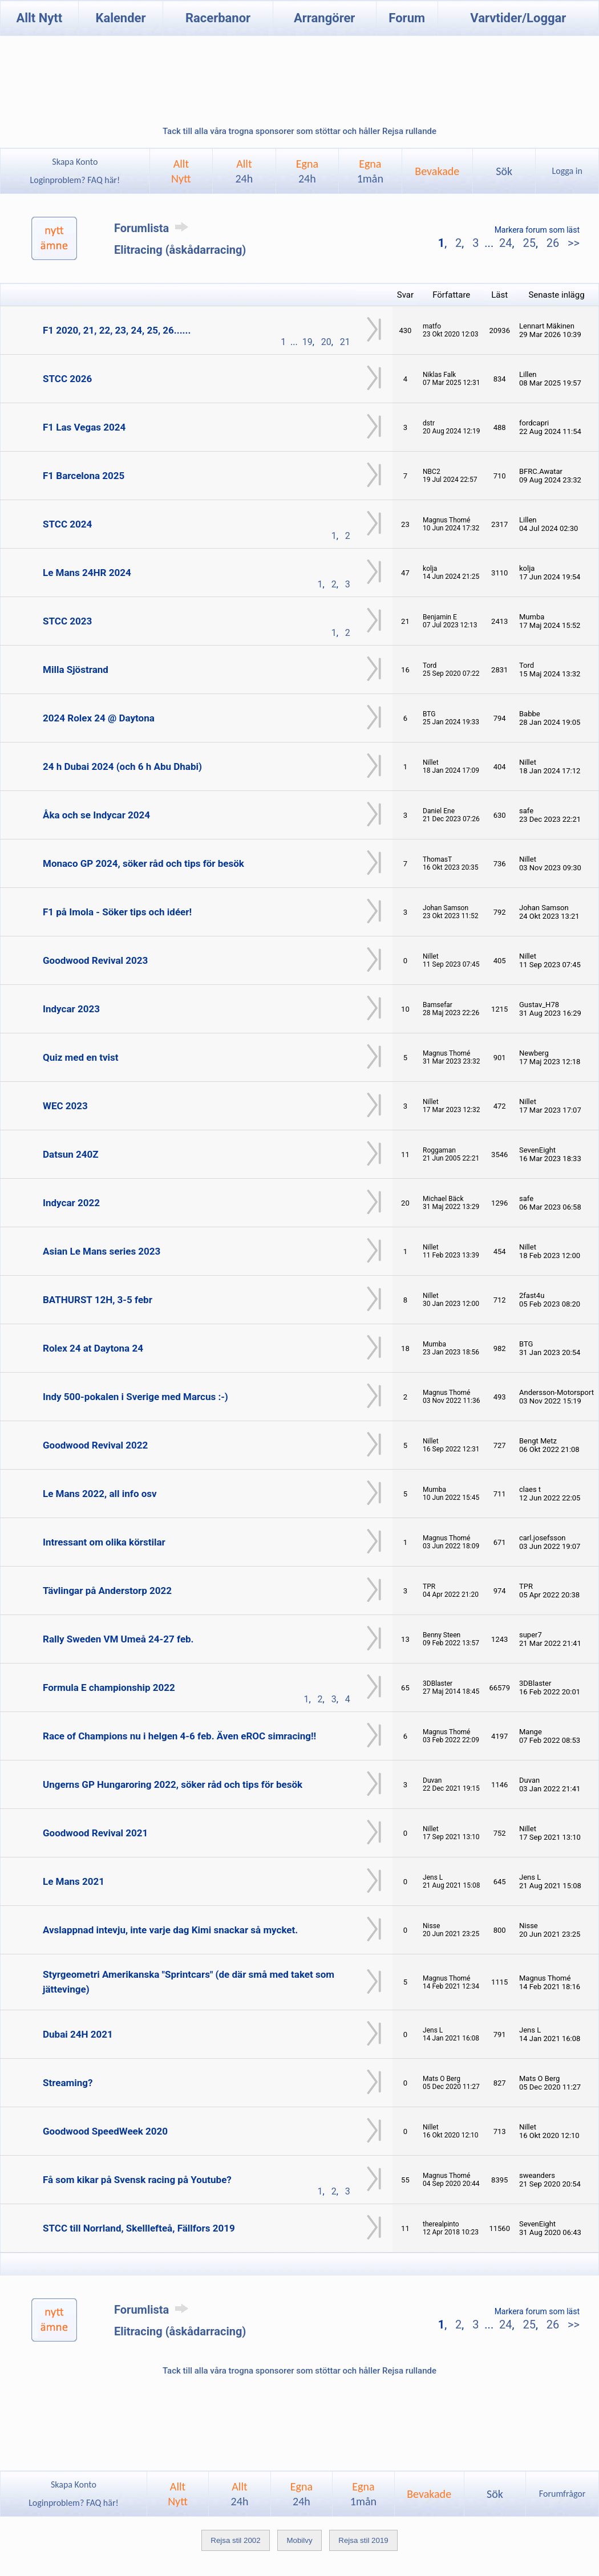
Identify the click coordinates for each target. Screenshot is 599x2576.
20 (326, 341)
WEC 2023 (65, 1105)
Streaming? (68, 2082)
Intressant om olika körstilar (104, 1542)
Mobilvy (299, 2540)
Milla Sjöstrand (75, 669)
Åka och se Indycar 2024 (96, 815)
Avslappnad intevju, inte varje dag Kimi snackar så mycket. (170, 1930)
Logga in (567, 170)
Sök (504, 171)
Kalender (120, 18)
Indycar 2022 (71, 1202)
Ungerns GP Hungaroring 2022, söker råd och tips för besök (172, 1784)
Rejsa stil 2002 (235, 2540)
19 (307, 341)
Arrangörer (324, 18)
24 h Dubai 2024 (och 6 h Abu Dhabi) (122, 766)
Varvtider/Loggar (518, 18)
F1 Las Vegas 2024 (84, 427)
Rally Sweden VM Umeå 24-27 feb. (118, 1639)
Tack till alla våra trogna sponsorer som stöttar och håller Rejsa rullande (299, 131)
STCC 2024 (67, 524)
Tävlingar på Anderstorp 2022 (107, 1590)
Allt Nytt (39, 18)
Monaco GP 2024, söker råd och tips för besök (143, 863)
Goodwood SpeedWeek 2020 (105, 2131)
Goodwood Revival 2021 (95, 1833)
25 (529, 243)
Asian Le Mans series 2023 (101, 1251)
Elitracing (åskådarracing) (180, 250)
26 (553, 243)
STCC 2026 (67, 378)
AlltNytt (181, 171)
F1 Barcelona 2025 (83, 475)
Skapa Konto (75, 161)
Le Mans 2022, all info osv (100, 1493)
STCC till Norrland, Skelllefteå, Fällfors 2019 (139, 2228)
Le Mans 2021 (73, 1881)
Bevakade (437, 171)
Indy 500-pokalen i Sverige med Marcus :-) (135, 1396)
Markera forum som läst (537, 229)
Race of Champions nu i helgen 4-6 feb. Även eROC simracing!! (179, 1736)
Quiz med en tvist (81, 1057)
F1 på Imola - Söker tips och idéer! (117, 912)
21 (345, 341)
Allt (244, 171)
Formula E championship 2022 (109, 1687)
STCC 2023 (67, 621)
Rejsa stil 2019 (363, 2540)
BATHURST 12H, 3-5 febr (97, 1299)
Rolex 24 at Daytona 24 (93, 1348)
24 (505, 243)
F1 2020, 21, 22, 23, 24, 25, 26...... (117, 330)
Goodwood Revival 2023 (95, 960)
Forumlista (153, 228)
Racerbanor (217, 18)
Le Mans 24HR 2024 (87, 572)
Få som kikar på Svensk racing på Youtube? (137, 2179)
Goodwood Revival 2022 (95, 1445)
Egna (307, 171)
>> (572, 243)
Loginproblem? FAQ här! (75, 180)
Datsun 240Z (70, 1154)
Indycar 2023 (71, 1009)
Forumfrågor (562, 2493)
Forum (406, 18)
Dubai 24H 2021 (78, 2034)
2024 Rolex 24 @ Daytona (99, 718)
